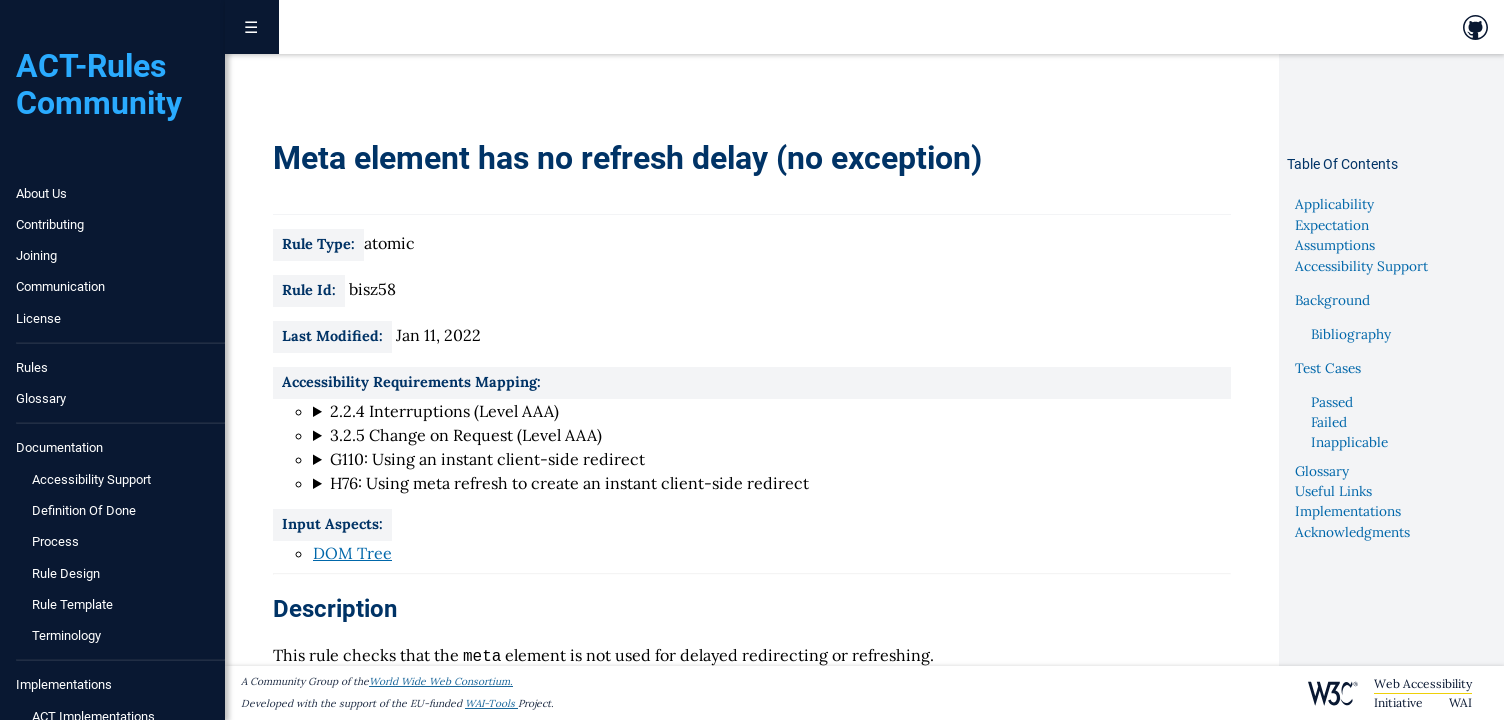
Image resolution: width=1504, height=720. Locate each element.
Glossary (41, 398)
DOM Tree (352, 553)
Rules (32, 367)
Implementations (1348, 511)
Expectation (1332, 225)
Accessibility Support (91, 479)
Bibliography (1351, 334)
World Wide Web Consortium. (441, 681)
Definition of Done (84, 510)
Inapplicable (1349, 442)
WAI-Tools (491, 703)
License (38, 318)
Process (55, 541)
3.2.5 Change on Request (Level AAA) (466, 435)
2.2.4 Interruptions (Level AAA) (444, 411)
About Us (41, 193)
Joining (36, 255)
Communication (60, 286)
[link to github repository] (1475, 27)
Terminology (66, 635)
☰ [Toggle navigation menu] (252, 27)
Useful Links (1333, 491)
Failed (1329, 422)
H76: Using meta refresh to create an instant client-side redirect (569, 483)
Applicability (1334, 204)
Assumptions (1335, 245)
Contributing (50, 224)
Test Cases (1328, 368)
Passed (1332, 402)
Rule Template (72, 604)
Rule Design (66, 573)
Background (1332, 300)
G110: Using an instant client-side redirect (487, 459)
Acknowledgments (1352, 532)
